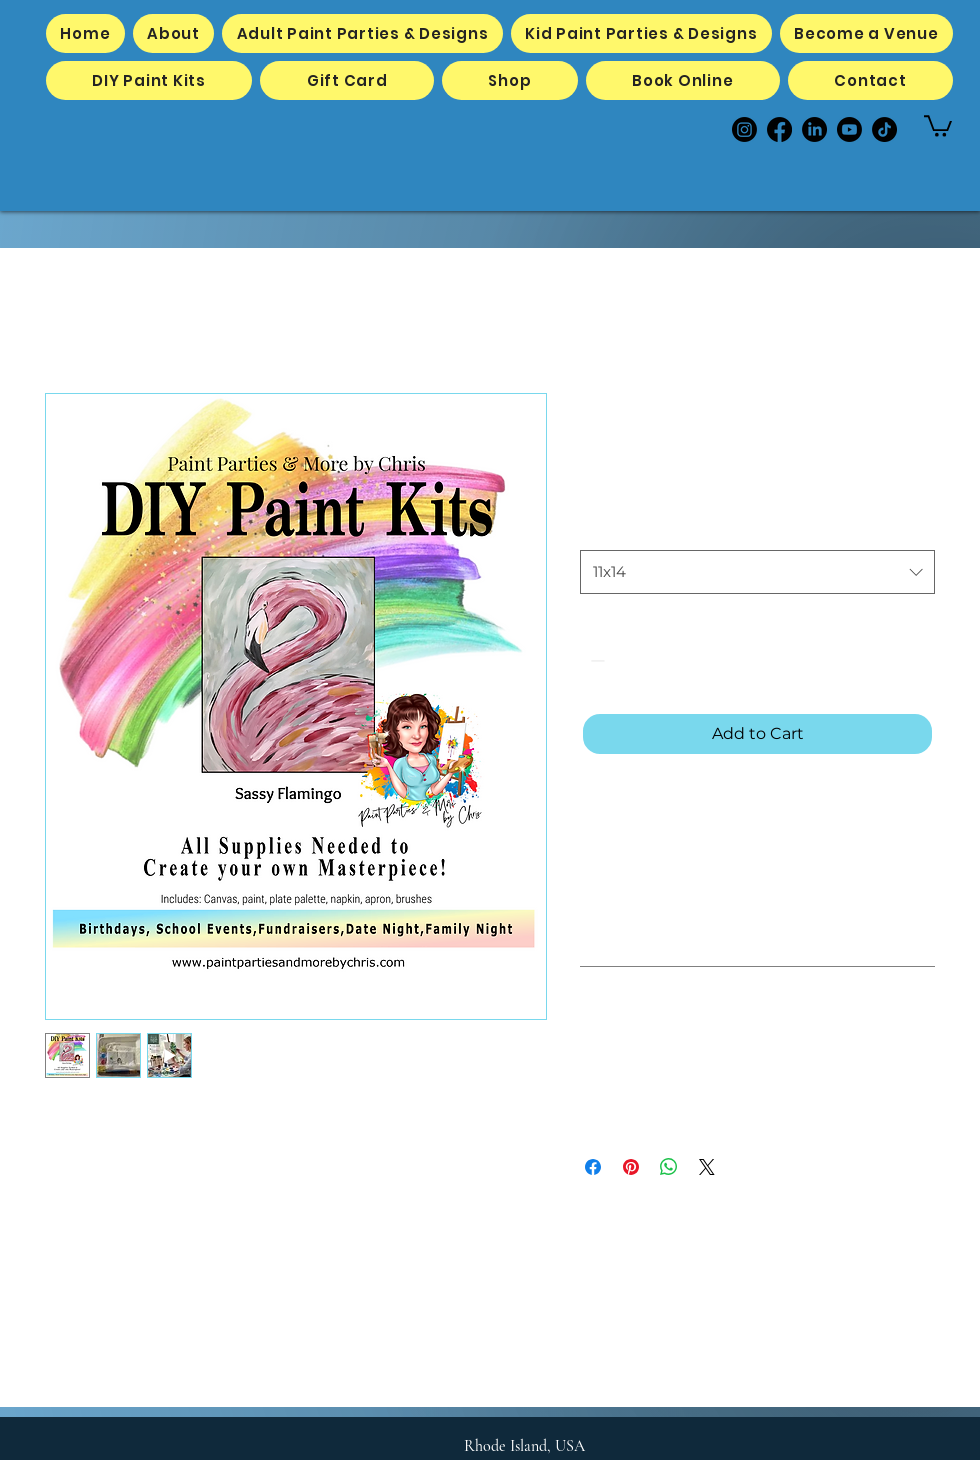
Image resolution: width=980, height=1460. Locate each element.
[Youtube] (849, 129)
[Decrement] (595, 660)
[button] (938, 125)
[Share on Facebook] (593, 1167)
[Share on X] (707, 1167)
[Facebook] (779, 129)
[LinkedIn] (814, 129)
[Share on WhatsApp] (669, 1167)
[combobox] (757, 572)
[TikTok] (884, 129)
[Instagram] (744, 129)
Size (594, 532)
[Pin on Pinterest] (631, 1167)
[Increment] (656, 660)
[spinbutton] (626, 660)
